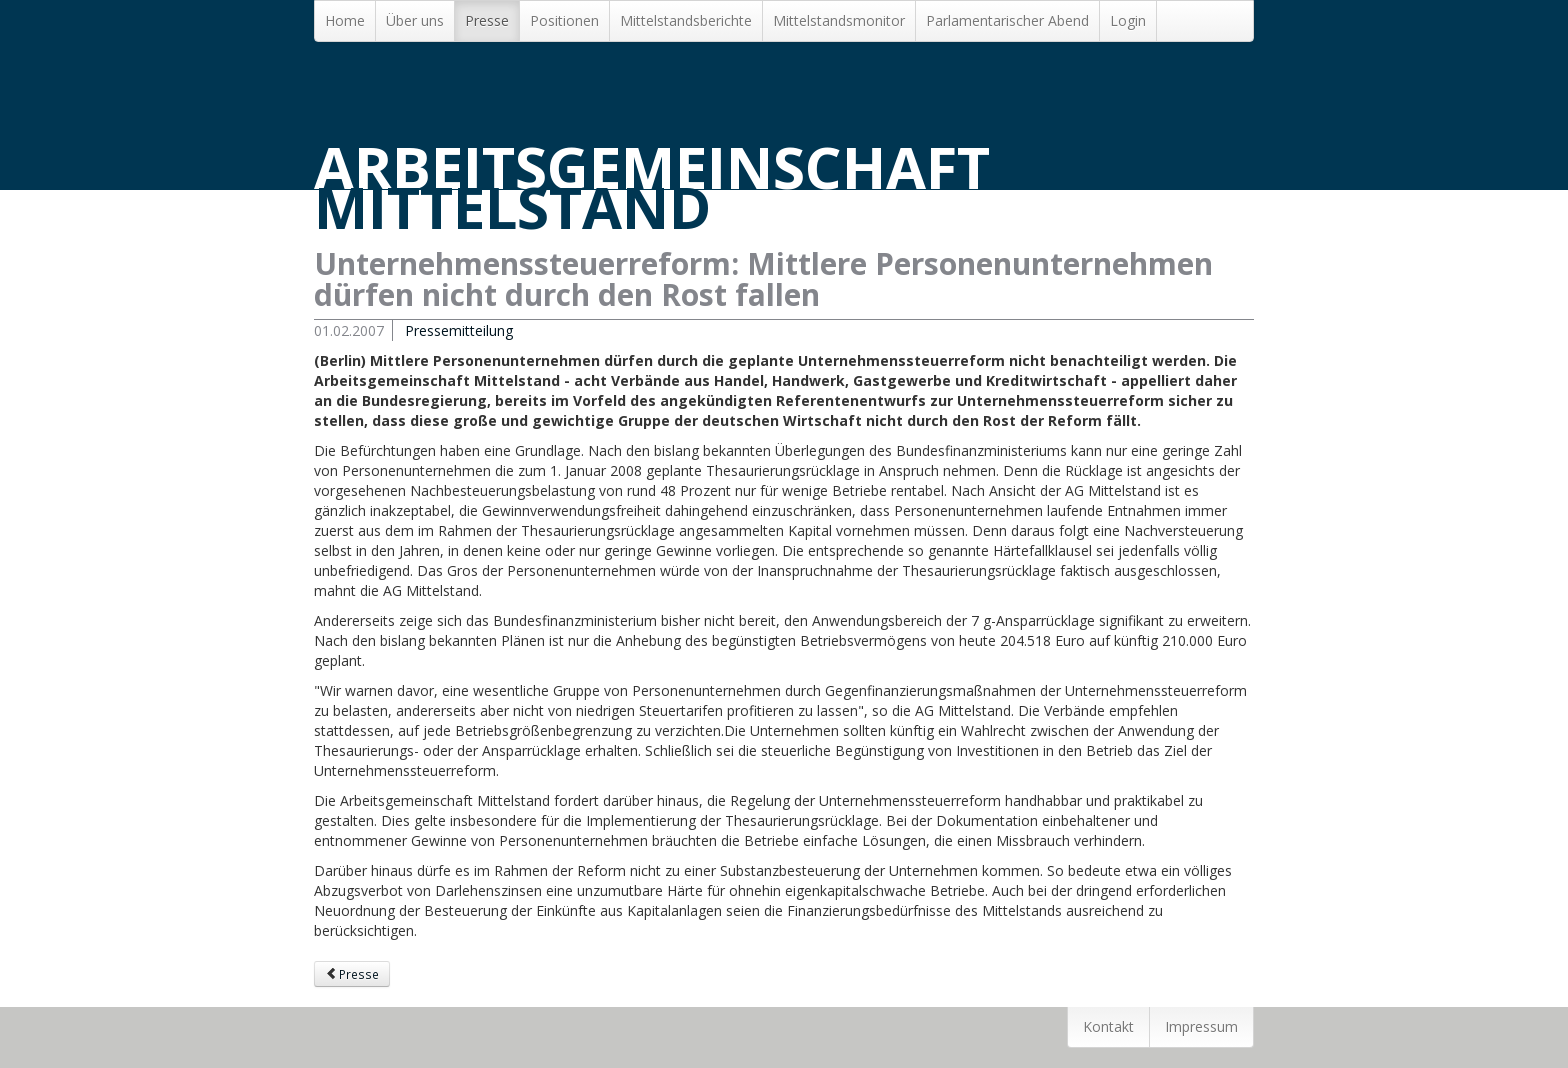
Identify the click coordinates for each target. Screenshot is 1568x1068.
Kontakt (1108, 1026)
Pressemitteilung (459, 330)
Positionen (564, 20)
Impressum (1201, 1026)
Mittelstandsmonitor (839, 20)
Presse (487, 20)
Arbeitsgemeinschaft (652, 187)
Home (345, 20)
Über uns (415, 20)
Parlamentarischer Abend (1007, 20)
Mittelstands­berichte (686, 20)
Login (1128, 20)
